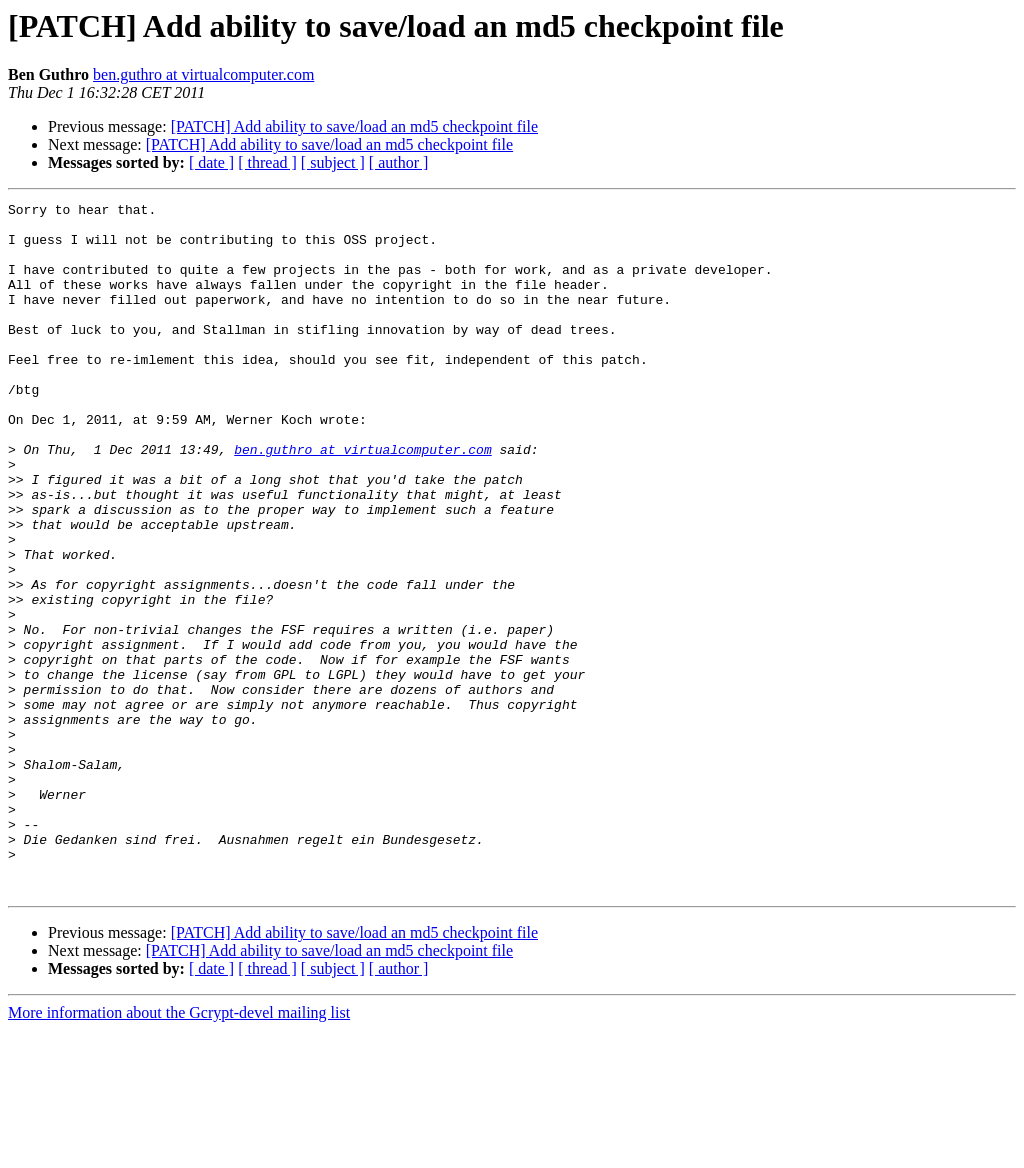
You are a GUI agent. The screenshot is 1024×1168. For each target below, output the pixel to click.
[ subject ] (333, 162)
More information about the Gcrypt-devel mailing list (179, 1150)
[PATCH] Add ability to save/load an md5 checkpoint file (354, 126)
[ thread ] (267, 162)
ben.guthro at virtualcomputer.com (203, 74)
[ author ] (399, 162)
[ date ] (211, 162)
